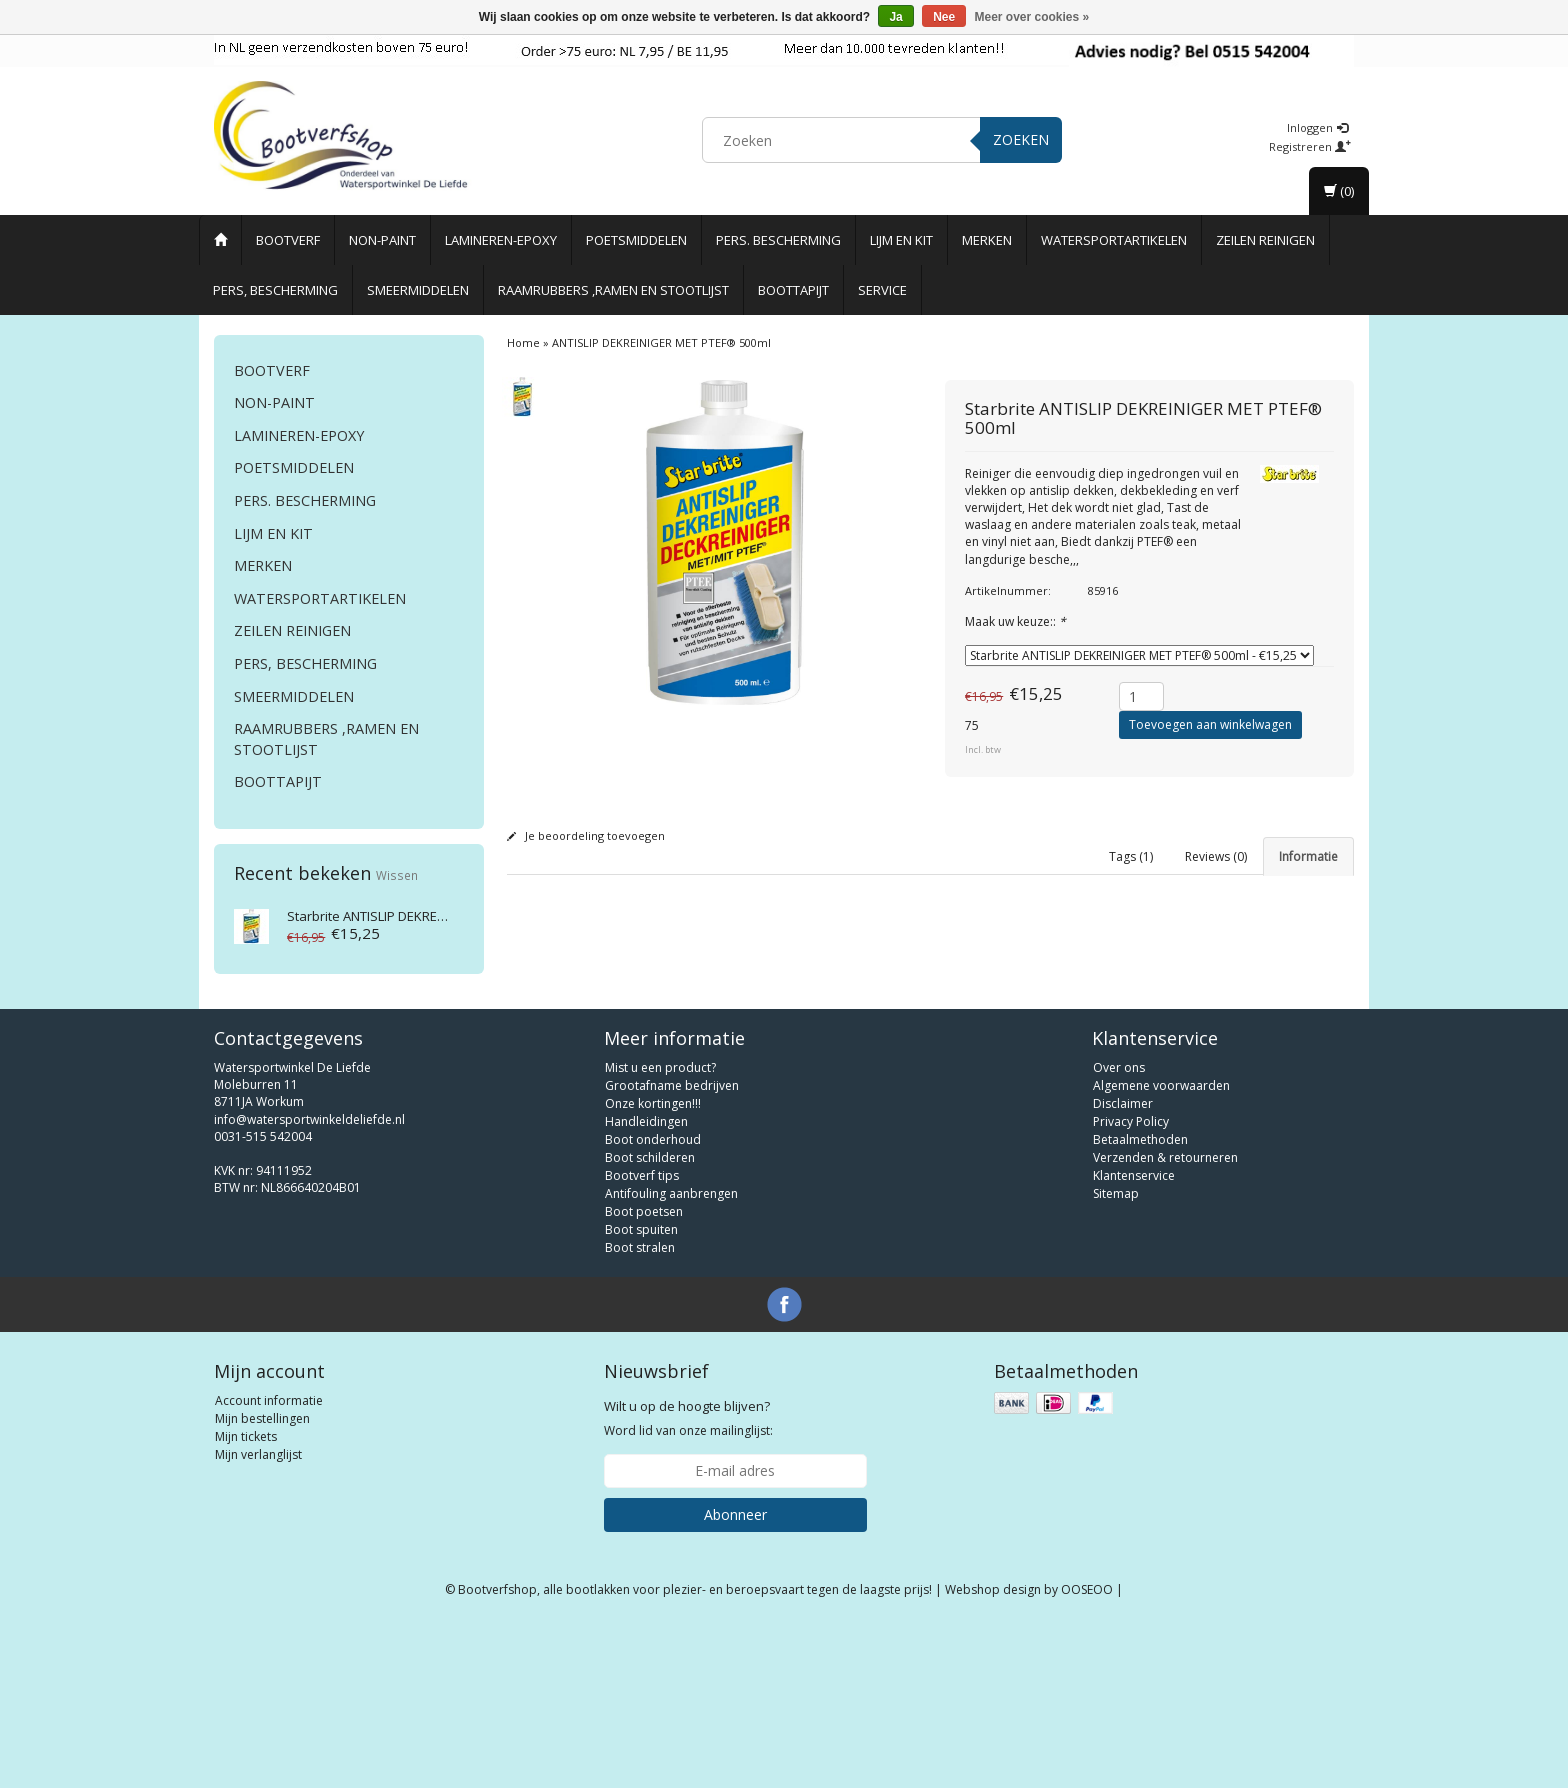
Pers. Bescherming (778, 240)
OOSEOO (1087, 1750)
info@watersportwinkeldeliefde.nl (309, 1279)
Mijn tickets (246, 1597)
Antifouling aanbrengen (671, 1354)
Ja (895, 17)
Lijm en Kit (901, 240)
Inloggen (1317, 127)
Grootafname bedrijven (672, 1246)
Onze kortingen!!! (653, 1264)
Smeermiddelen (418, 290)
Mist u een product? (660, 1228)
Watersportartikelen (1114, 240)
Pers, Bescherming (275, 290)
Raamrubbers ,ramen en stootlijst (613, 290)
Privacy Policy (1131, 1282)
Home (523, 342)
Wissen (397, 875)
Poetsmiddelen (636, 240)
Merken (987, 240)
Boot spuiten (641, 1390)
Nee (944, 17)
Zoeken (1021, 139)
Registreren (1310, 146)
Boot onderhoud (653, 1300)
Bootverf (288, 240)
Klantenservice (1134, 1336)
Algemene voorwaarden (1161, 1246)
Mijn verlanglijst (258, 1615)
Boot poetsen (644, 1372)
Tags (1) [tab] (1131, 856)
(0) (1339, 191)
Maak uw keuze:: (1015, 621)
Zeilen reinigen (1265, 240)
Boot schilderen (650, 1318)
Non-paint (382, 240)
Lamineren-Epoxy (501, 240)
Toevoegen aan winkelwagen (1210, 724)
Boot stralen (640, 1408)
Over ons (1119, 1228)
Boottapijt (793, 290)
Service (882, 290)
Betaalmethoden (1140, 1300)
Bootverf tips (642, 1336)
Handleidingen (646, 1282)
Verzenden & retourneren (1165, 1318)
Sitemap (1116, 1354)
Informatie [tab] (1308, 856)
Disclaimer (1123, 1264)
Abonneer (735, 1675)
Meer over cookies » (1032, 17)
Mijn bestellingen (262, 1579)
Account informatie (269, 1561)
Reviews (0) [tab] (1216, 856)
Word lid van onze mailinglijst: (688, 1579)
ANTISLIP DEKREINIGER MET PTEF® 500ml (436, 916)
